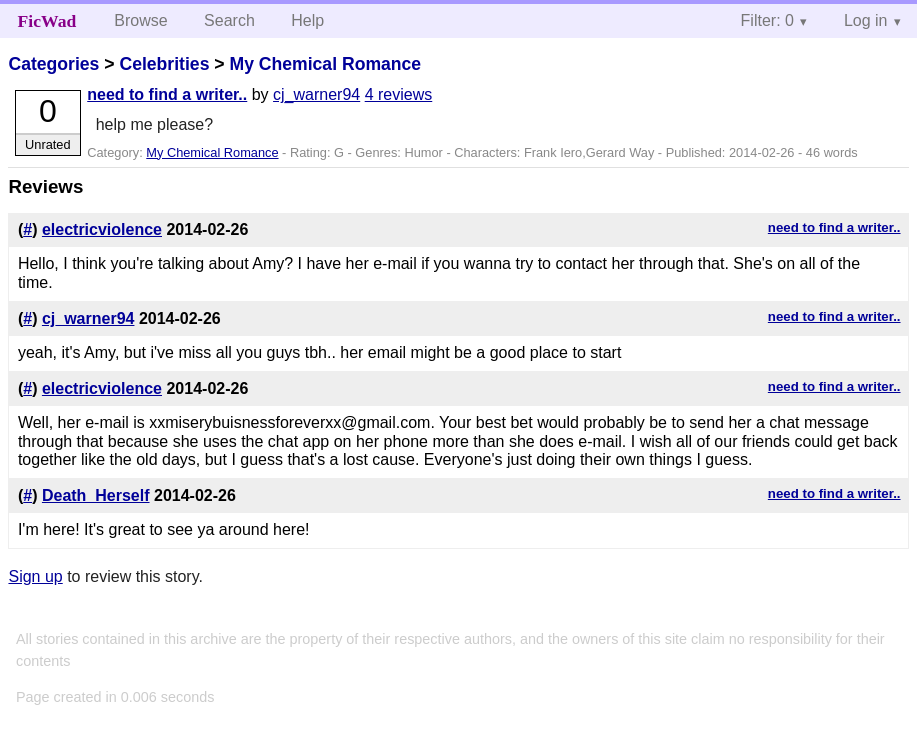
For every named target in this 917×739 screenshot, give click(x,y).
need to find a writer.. (167, 94)
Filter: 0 (767, 20)
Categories (53, 64)
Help (307, 20)
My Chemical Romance (325, 64)
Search (229, 20)
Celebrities (164, 64)
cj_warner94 (316, 94)
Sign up (35, 576)
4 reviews (399, 94)
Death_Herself (96, 495)
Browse (140, 20)
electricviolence (102, 229)
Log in (866, 20)
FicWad (47, 21)
